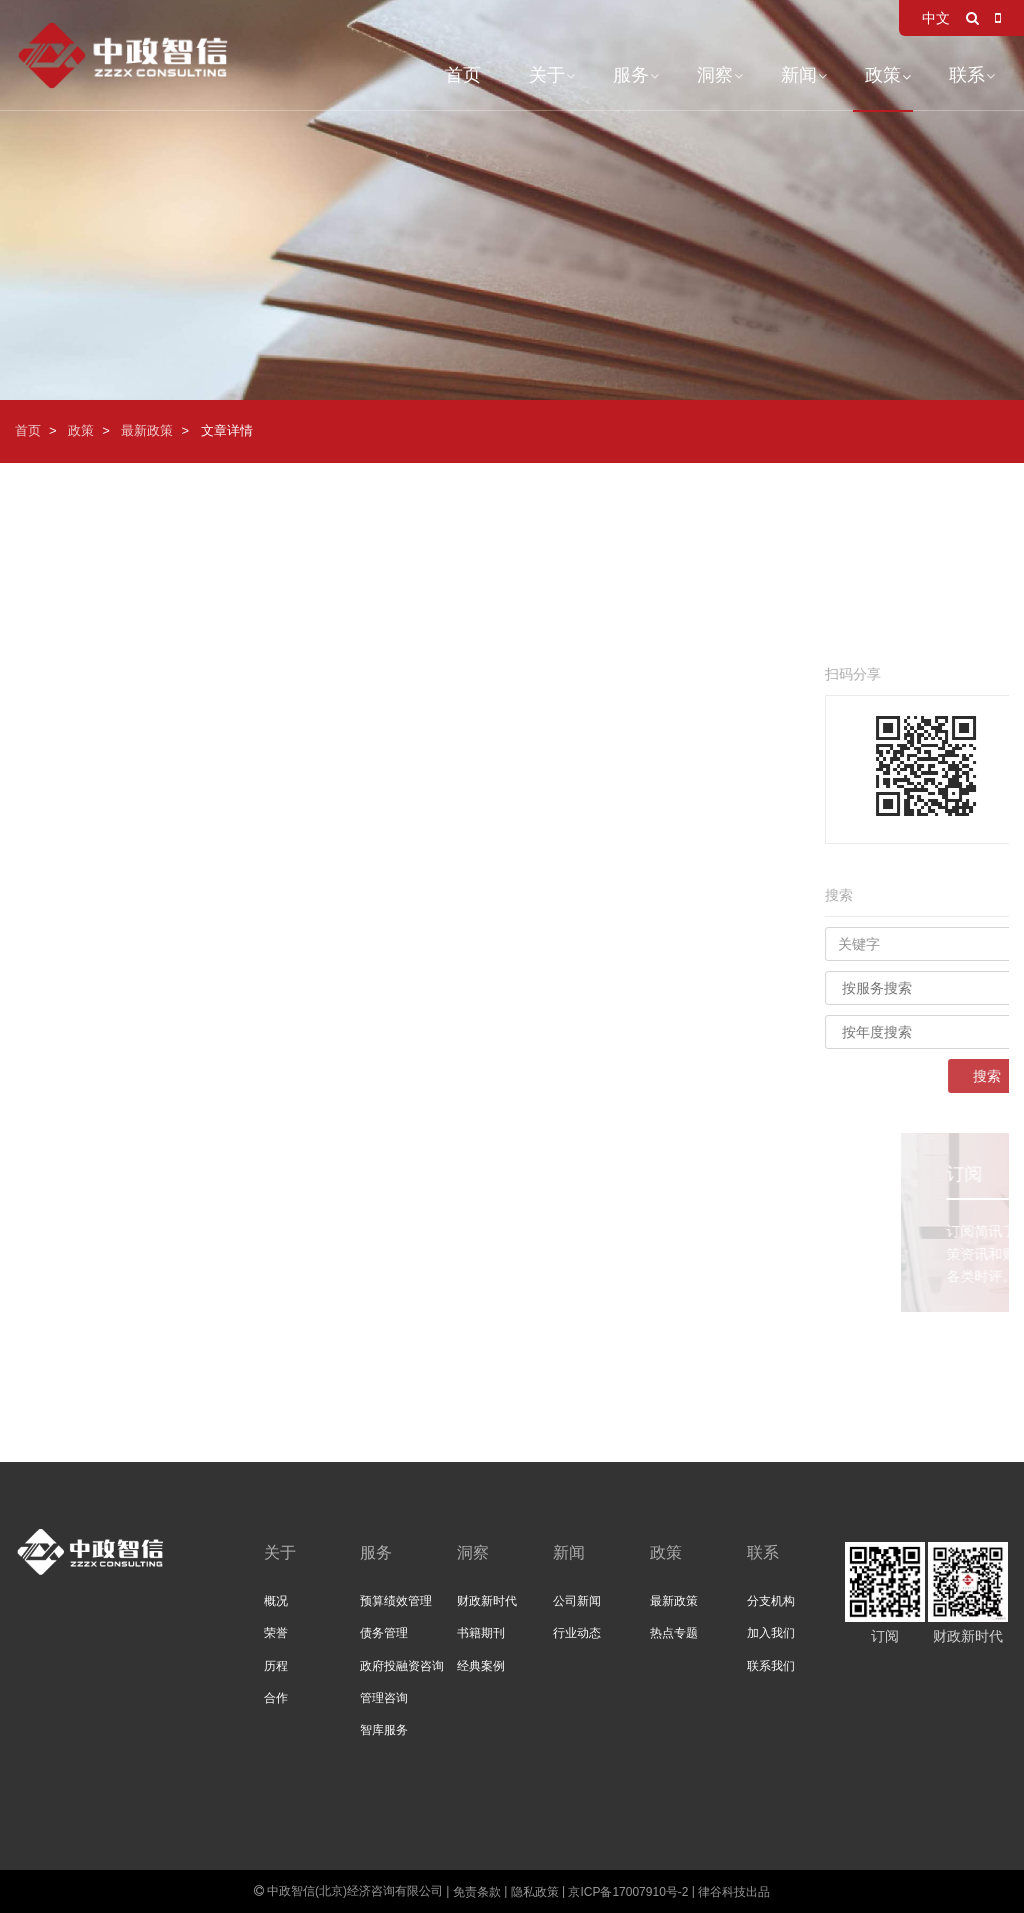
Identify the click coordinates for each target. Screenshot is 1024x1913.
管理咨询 (384, 1698)
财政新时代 (487, 1601)
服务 (631, 75)
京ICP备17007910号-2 (628, 1892)
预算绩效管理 (396, 1601)
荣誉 (276, 1633)
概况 (276, 1601)
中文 (936, 18)
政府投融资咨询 (402, 1666)
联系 (967, 75)
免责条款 (477, 1892)
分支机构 (771, 1601)
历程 (276, 1666)
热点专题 (674, 1633)
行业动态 (577, 1633)
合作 (276, 1698)
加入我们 (771, 1633)
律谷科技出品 (734, 1892)
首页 (463, 75)
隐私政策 (535, 1892)
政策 (883, 75)
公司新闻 (577, 1601)
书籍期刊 (481, 1633)
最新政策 (147, 430)
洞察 (715, 75)
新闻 (799, 75)
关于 (547, 75)
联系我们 (771, 1666)
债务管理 (384, 1633)
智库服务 (384, 1730)
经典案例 (481, 1666)
